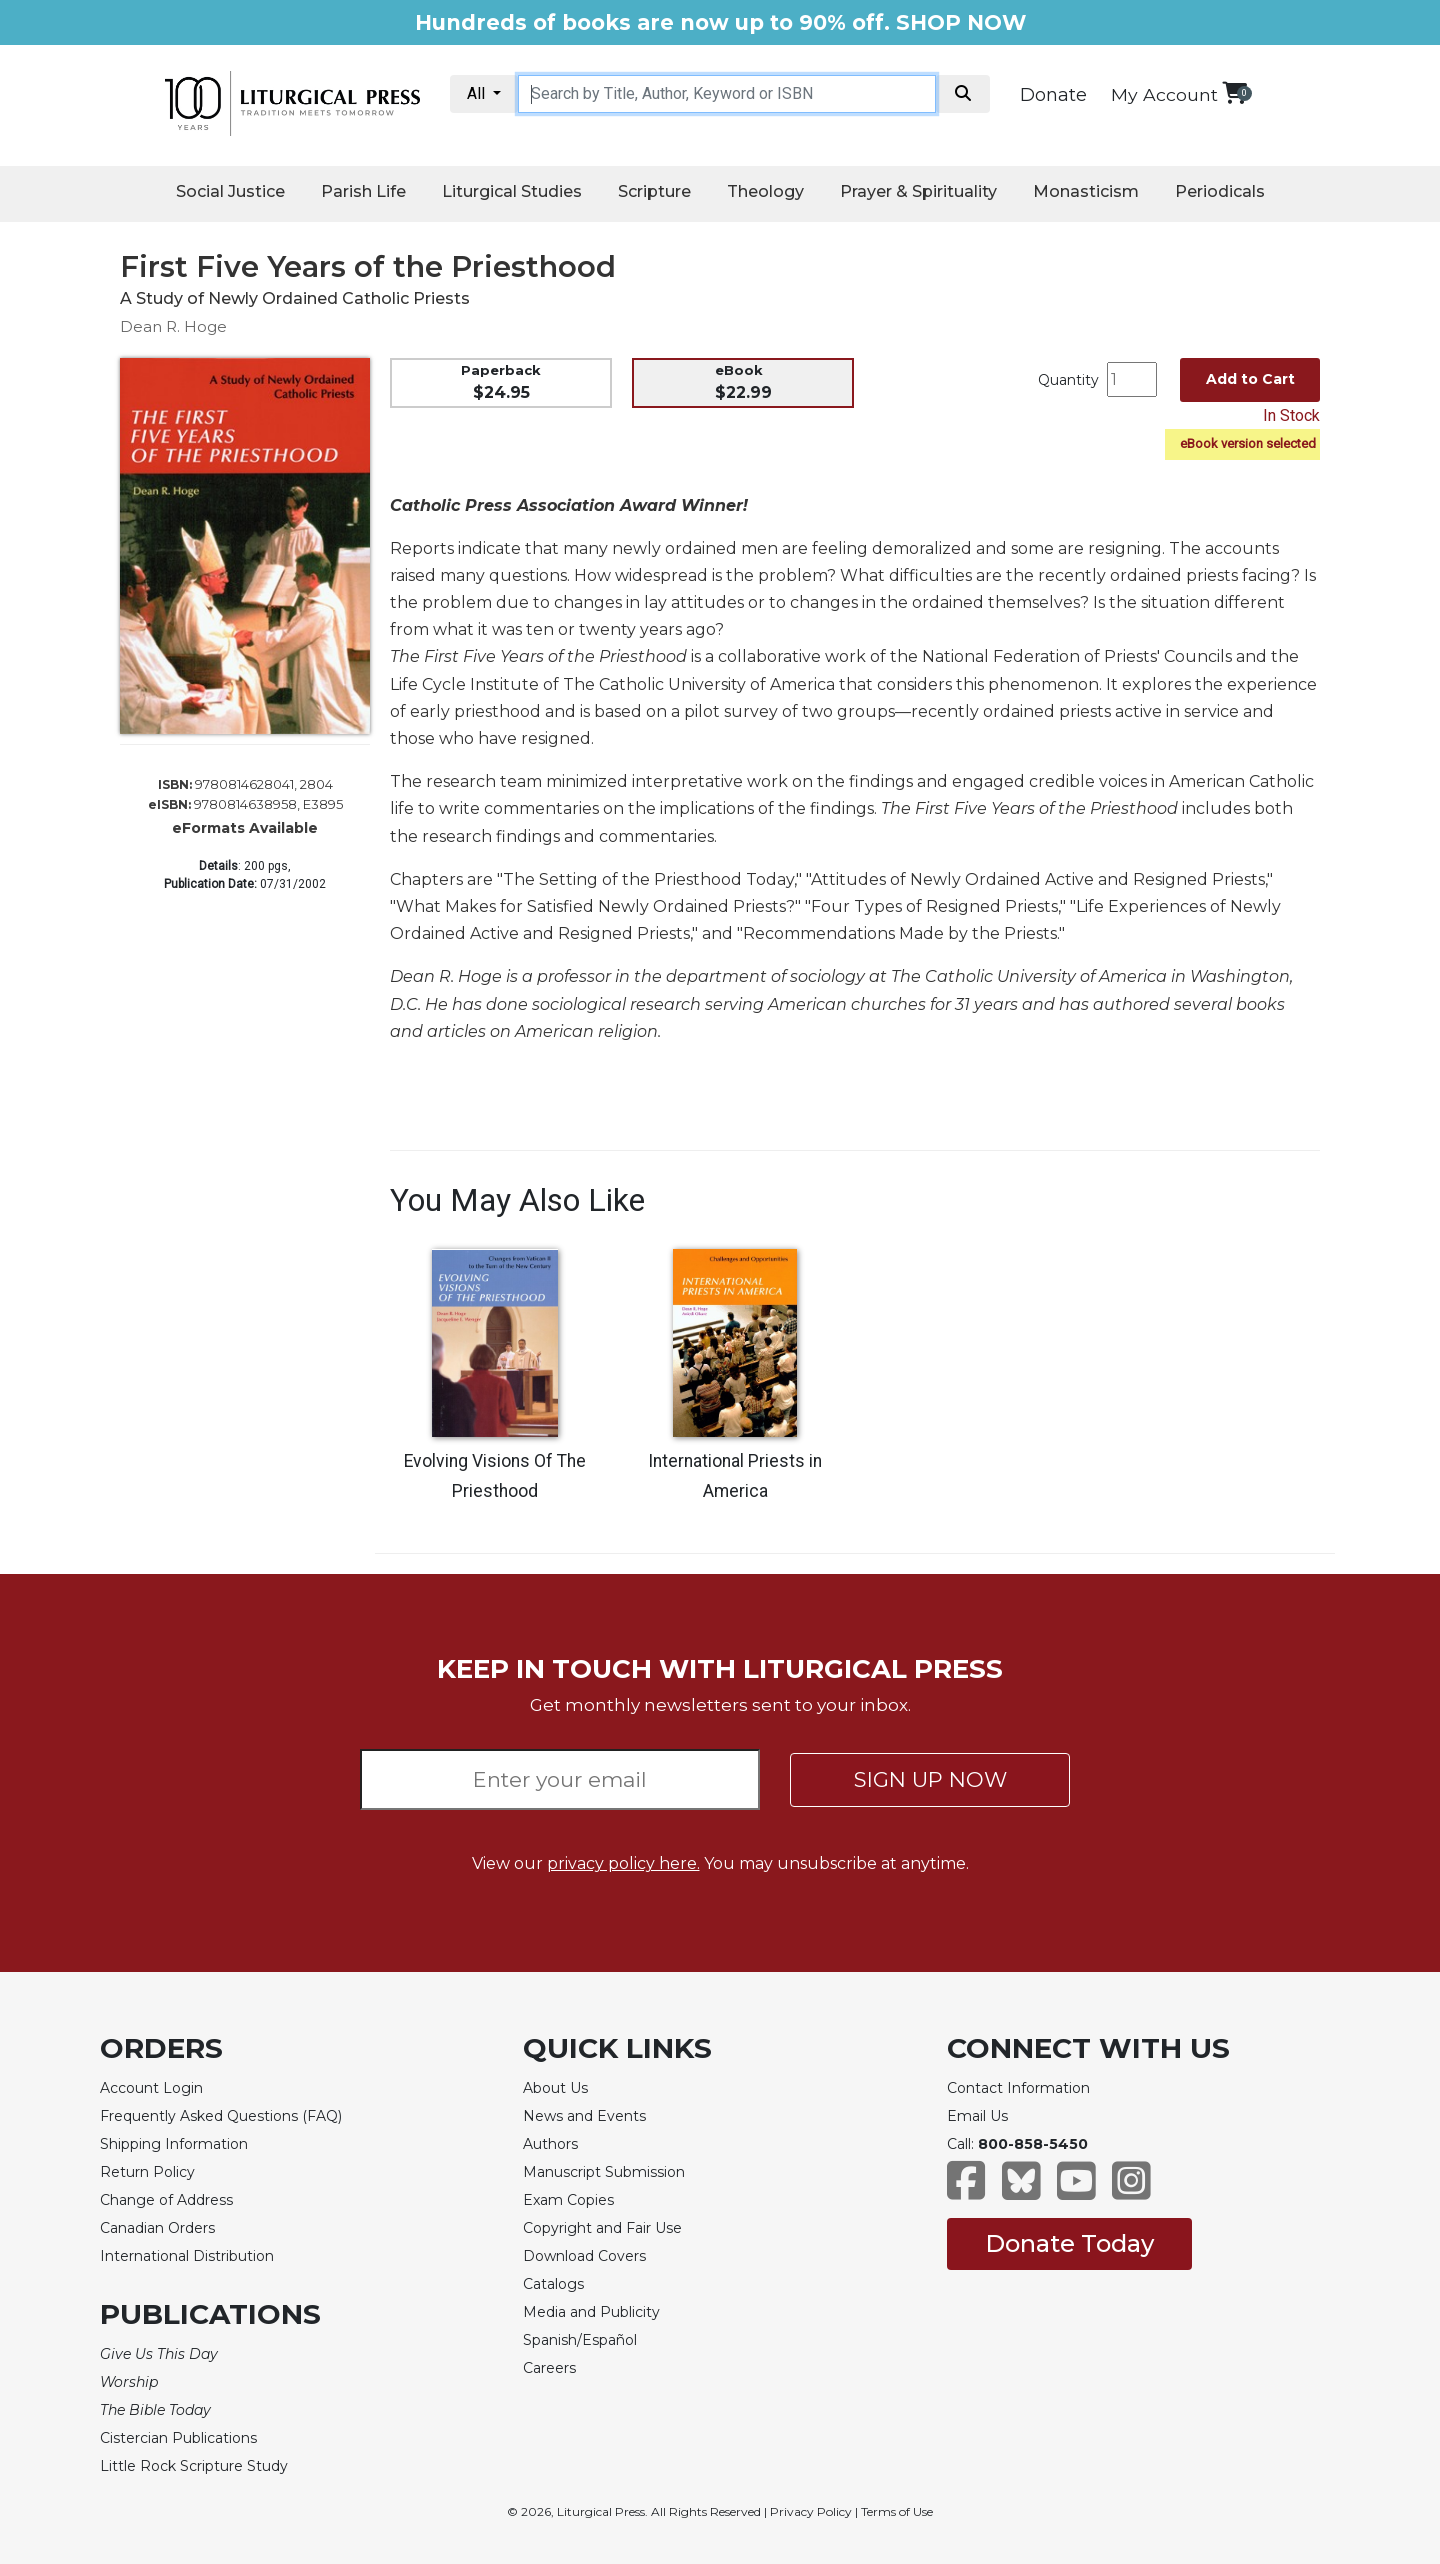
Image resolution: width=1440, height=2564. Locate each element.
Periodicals (1220, 191)
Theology (765, 191)
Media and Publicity (591, 2312)
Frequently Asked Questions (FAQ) (221, 2116)
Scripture (654, 191)
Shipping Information (174, 2144)
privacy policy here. (623, 1863)
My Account (1164, 94)
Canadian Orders (157, 2228)
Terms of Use (897, 2511)
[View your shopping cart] (1234, 92)
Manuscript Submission (604, 2172)
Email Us (977, 2116)
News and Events (584, 2116)
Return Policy (147, 2172)
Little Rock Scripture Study (194, 2466)
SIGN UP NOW (930, 1779)
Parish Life (363, 191)
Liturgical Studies (512, 191)
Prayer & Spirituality (918, 191)
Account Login (151, 2088)
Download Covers (584, 2256)
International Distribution (187, 2256)
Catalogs (553, 2284)
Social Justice (230, 191)
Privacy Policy (811, 2511)
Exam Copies (568, 2200)
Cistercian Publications (178, 2438)
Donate (1053, 95)
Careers (549, 2368)
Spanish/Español (580, 2340)
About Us (555, 2088)
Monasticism (1086, 191)
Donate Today (1069, 2243)
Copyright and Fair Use (602, 2228)
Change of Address (166, 2200)
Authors (550, 2144)
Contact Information (1018, 2088)
